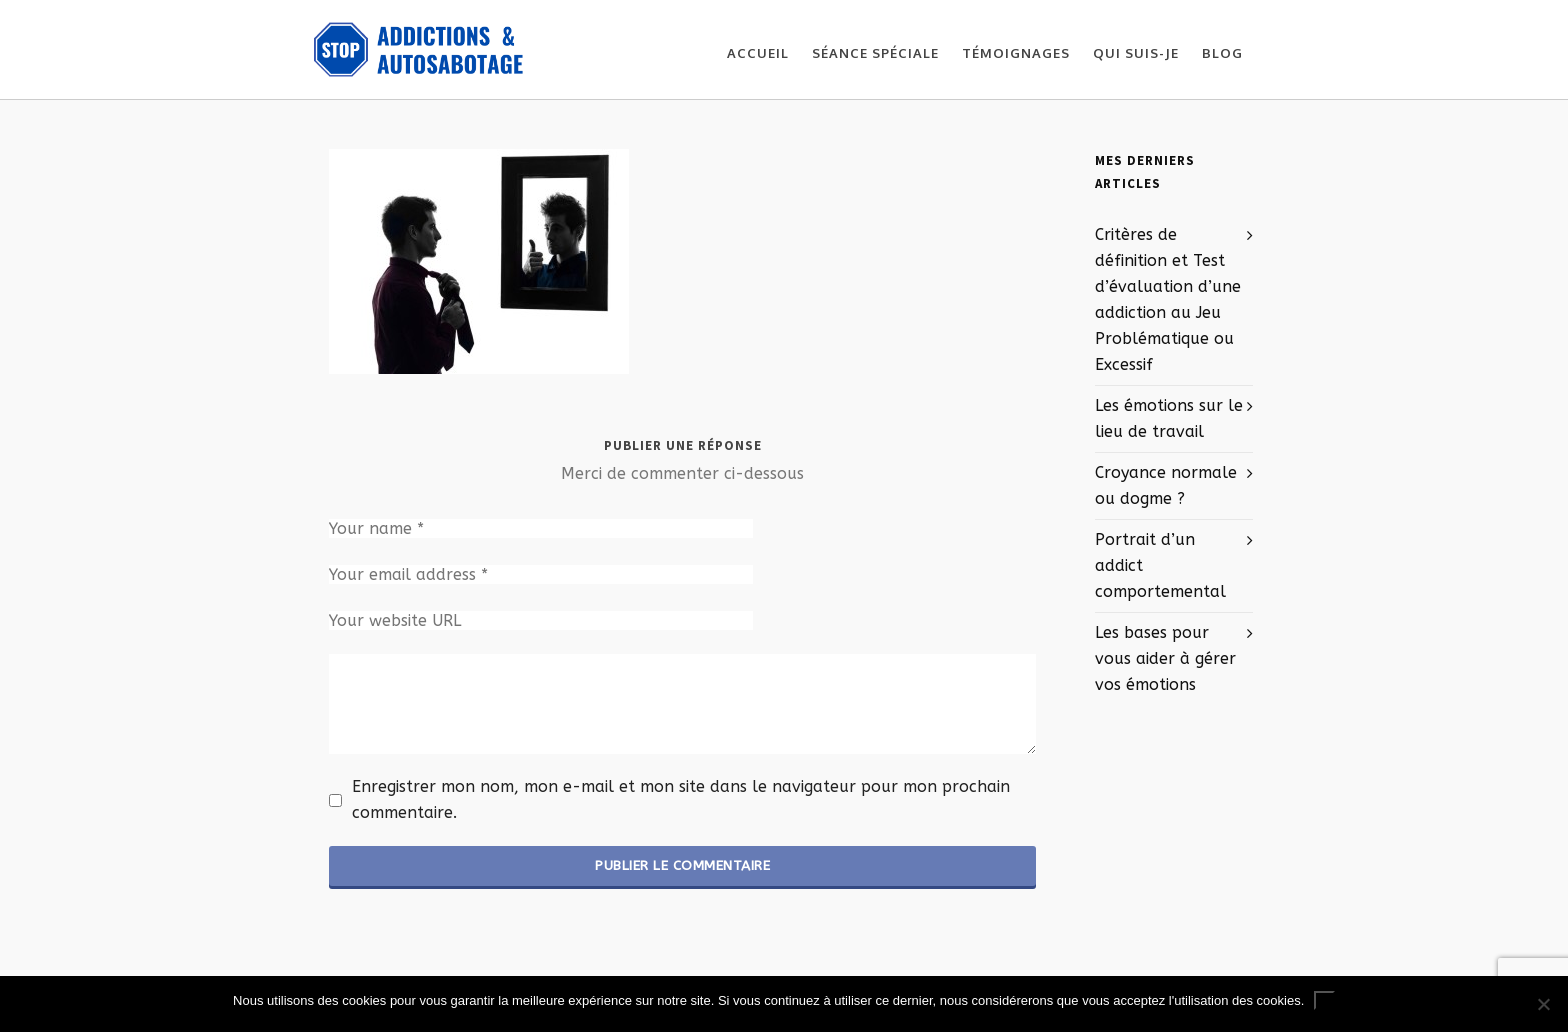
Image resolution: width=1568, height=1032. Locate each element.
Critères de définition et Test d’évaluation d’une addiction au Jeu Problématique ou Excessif (1168, 299)
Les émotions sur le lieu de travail (1169, 418)
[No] (1543, 1004)
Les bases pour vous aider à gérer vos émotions (1165, 658)
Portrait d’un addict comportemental (1160, 565)
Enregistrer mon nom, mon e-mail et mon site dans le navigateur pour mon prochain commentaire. (681, 799)
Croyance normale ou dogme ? (1166, 485)
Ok (1324, 1000)
